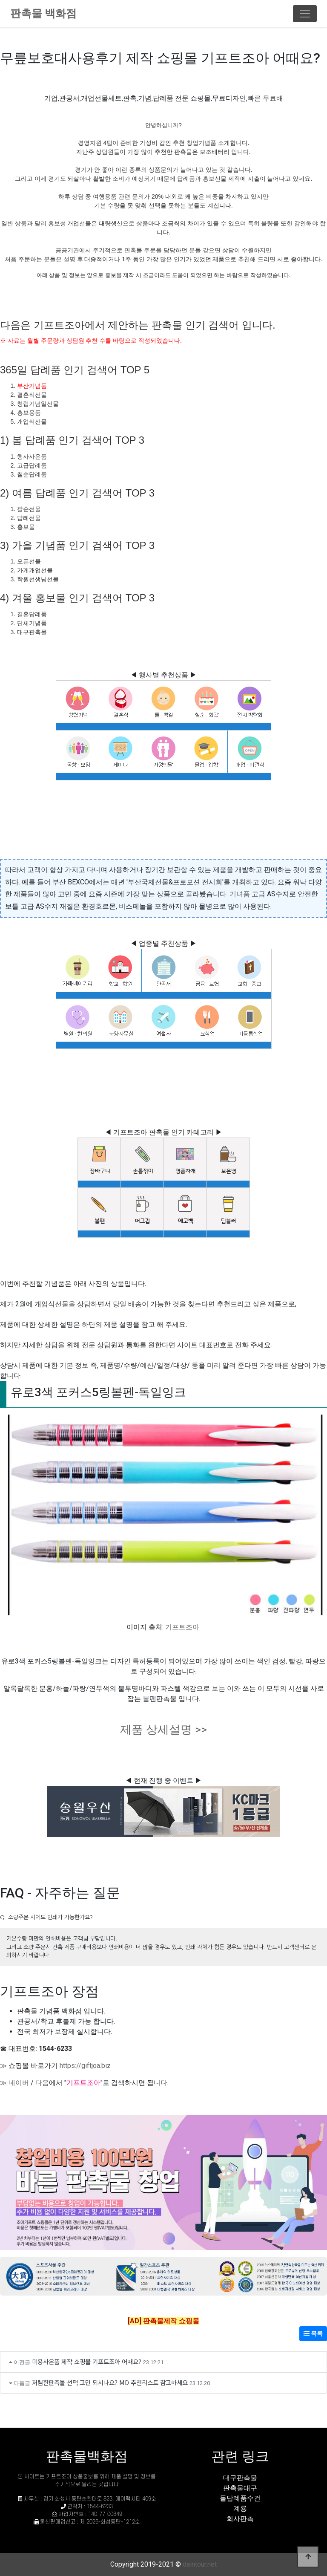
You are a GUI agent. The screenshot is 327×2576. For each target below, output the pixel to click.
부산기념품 (32, 385)
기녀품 (239, 894)
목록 (313, 2333)
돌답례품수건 (240, 2498)
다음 (42, 2083)
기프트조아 (182, 1627)
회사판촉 (240, 2519)
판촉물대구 (240, 2488)
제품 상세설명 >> (163, 1729)
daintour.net (200, 2564)
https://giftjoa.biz (85, 2066)
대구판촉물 (240, 2478)
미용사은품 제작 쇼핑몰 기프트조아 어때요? (86, 2361)
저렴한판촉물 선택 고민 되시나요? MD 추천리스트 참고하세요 (110, 2382)
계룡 (240, 2508)
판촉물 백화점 (43, 13)
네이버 (19, 2083)
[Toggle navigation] (305, 13)
